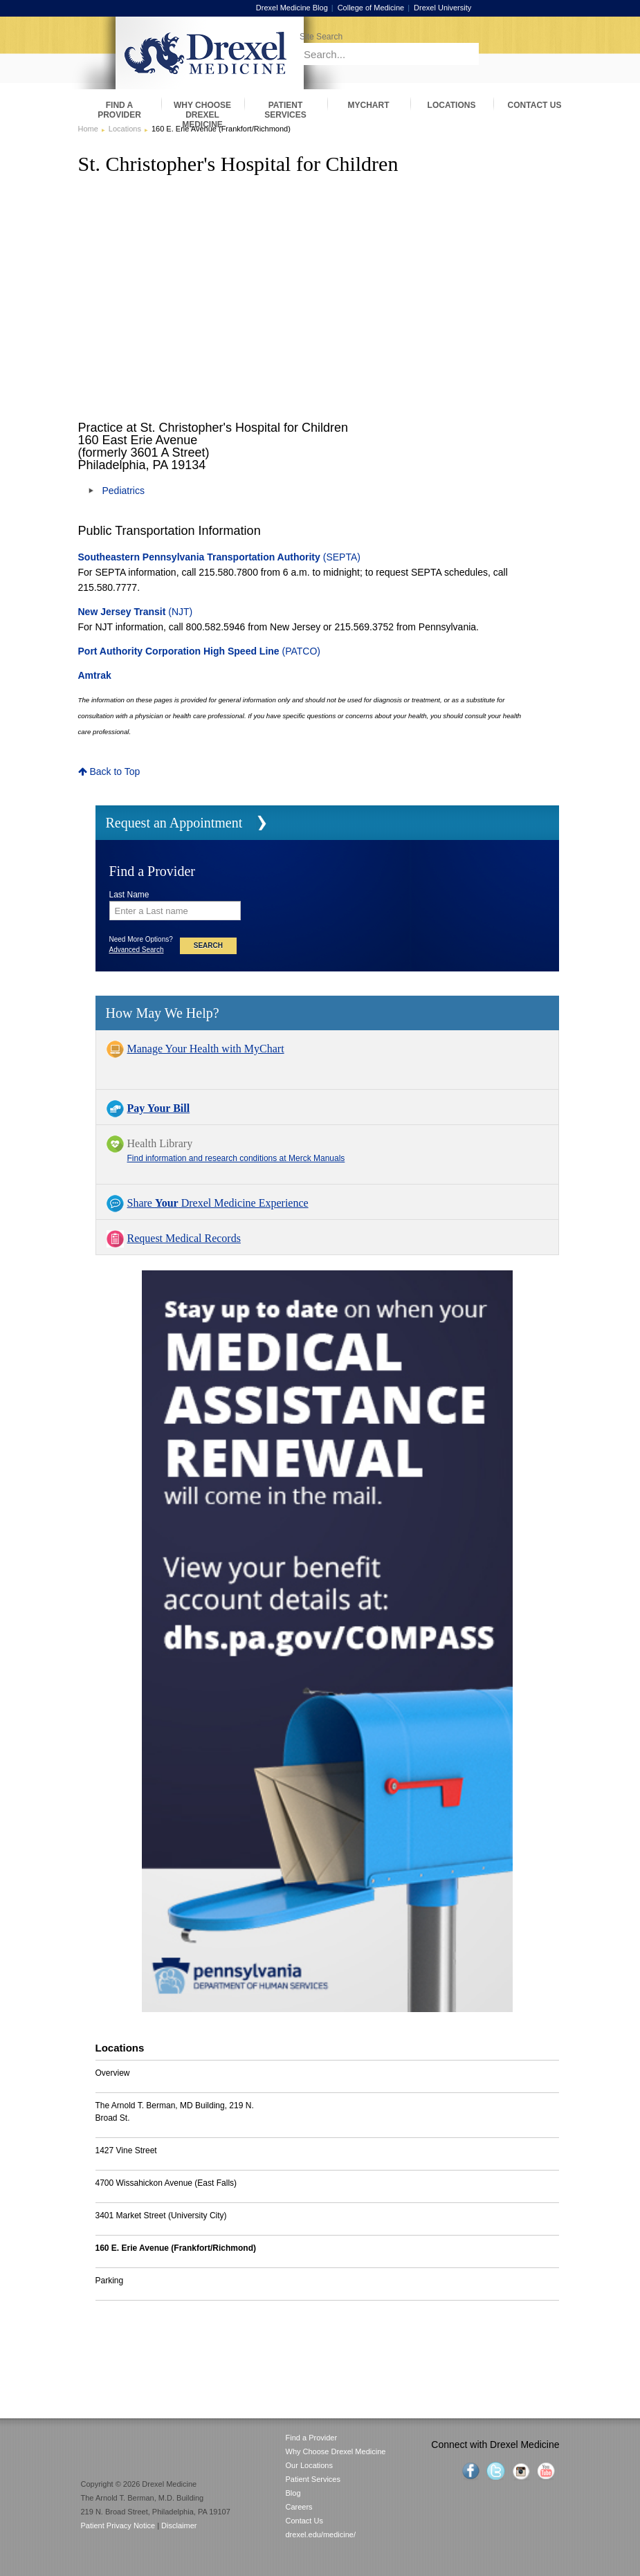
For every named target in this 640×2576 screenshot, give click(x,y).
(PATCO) (199, 651)
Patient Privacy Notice (118, 2525)
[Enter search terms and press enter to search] (422, 36)
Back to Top (109, 771)
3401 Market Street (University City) (161, 2215)
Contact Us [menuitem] (535, 105)
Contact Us (304, 2520)
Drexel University (455, 7)
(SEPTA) (219, 557)
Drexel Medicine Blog (305, 7)
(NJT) (135, 611)
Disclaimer (178, 2525)
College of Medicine (384, 7)
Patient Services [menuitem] (285, 109)
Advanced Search (136, 949)
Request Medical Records (184, 1238)
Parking (109, 2280)
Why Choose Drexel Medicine (336, 2451)
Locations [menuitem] (452, 105)
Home (88, 129)
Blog (293, 2493)
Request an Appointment (174, 822)
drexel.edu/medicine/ (321, 2534)
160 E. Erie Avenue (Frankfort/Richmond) (176, 2248)
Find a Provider (312, 2437)
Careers (299, 2507)
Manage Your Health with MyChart (205, 1048)
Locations (125, 129)
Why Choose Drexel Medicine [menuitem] (202, 109)
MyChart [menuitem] (369, 105)
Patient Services (313, 2479)
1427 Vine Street (126, 2150)
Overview (112, 2073)
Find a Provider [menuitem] (119, 109)
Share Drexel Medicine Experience (218, 1203)
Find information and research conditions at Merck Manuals (236, 1158)
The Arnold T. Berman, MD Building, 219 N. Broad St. (174, 2112)
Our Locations (309, 2465)
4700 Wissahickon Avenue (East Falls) (166, 2183)
